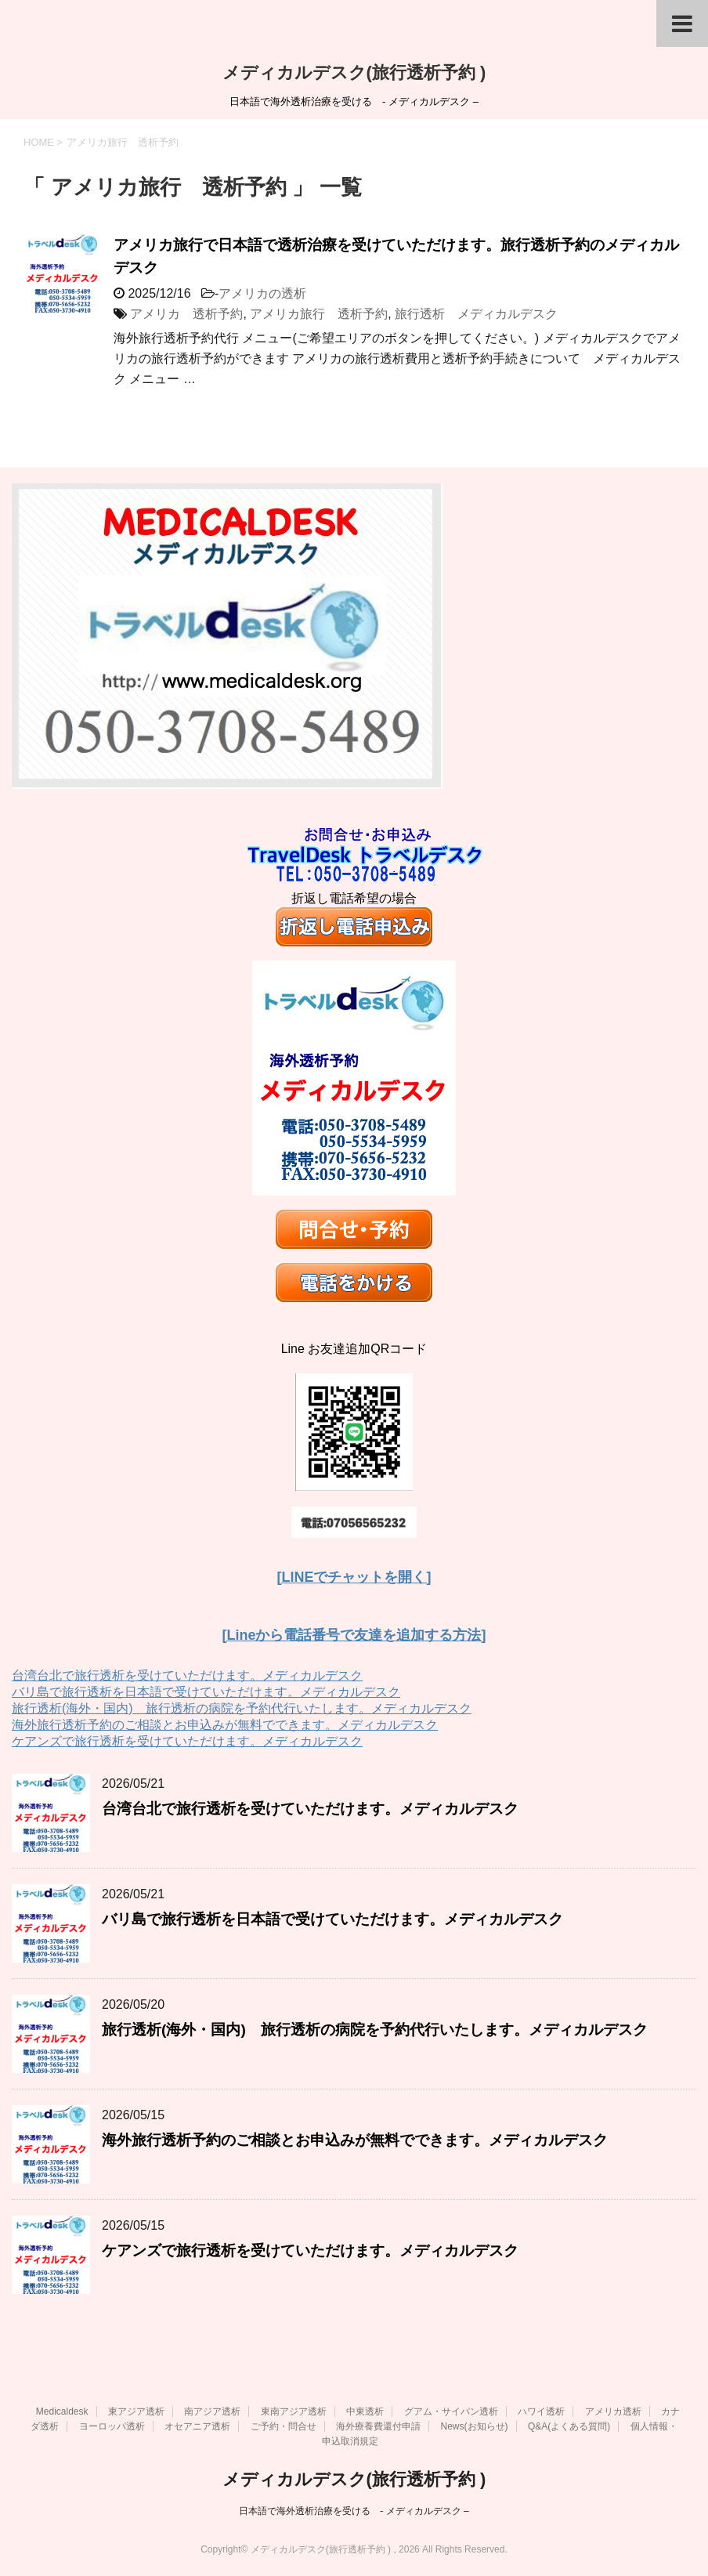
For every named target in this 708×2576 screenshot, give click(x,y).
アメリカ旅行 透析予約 (319, 313)
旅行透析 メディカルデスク (476, 313)
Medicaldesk (62, 2411)
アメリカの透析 (262, 293)
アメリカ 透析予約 (186, 313)
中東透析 (365, 2411)
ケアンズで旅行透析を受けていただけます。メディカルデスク (187, 1741)
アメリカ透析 (613, 2411)
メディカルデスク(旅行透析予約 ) (354, 72)
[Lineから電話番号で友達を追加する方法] (354, 1635)
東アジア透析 (136, 2411)
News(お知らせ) (474, 2426)
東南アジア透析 (294, 2411)
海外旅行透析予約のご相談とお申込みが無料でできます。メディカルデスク (225, 1724)
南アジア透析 (212, 2411)
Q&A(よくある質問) (569, 2426)
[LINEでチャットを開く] (354, 1577)
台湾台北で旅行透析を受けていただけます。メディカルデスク (187, 1675)
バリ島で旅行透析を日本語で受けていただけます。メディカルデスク (206, 1692)
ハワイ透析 (541, 2411)
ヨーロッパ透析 (112, 2426)
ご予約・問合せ (283, 2426)
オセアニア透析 (197, 2426)
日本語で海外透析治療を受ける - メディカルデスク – (353, 2510)
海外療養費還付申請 (378, 2426)
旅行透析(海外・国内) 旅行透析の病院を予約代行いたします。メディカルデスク (241, 1708)
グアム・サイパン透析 (451, 2411)
